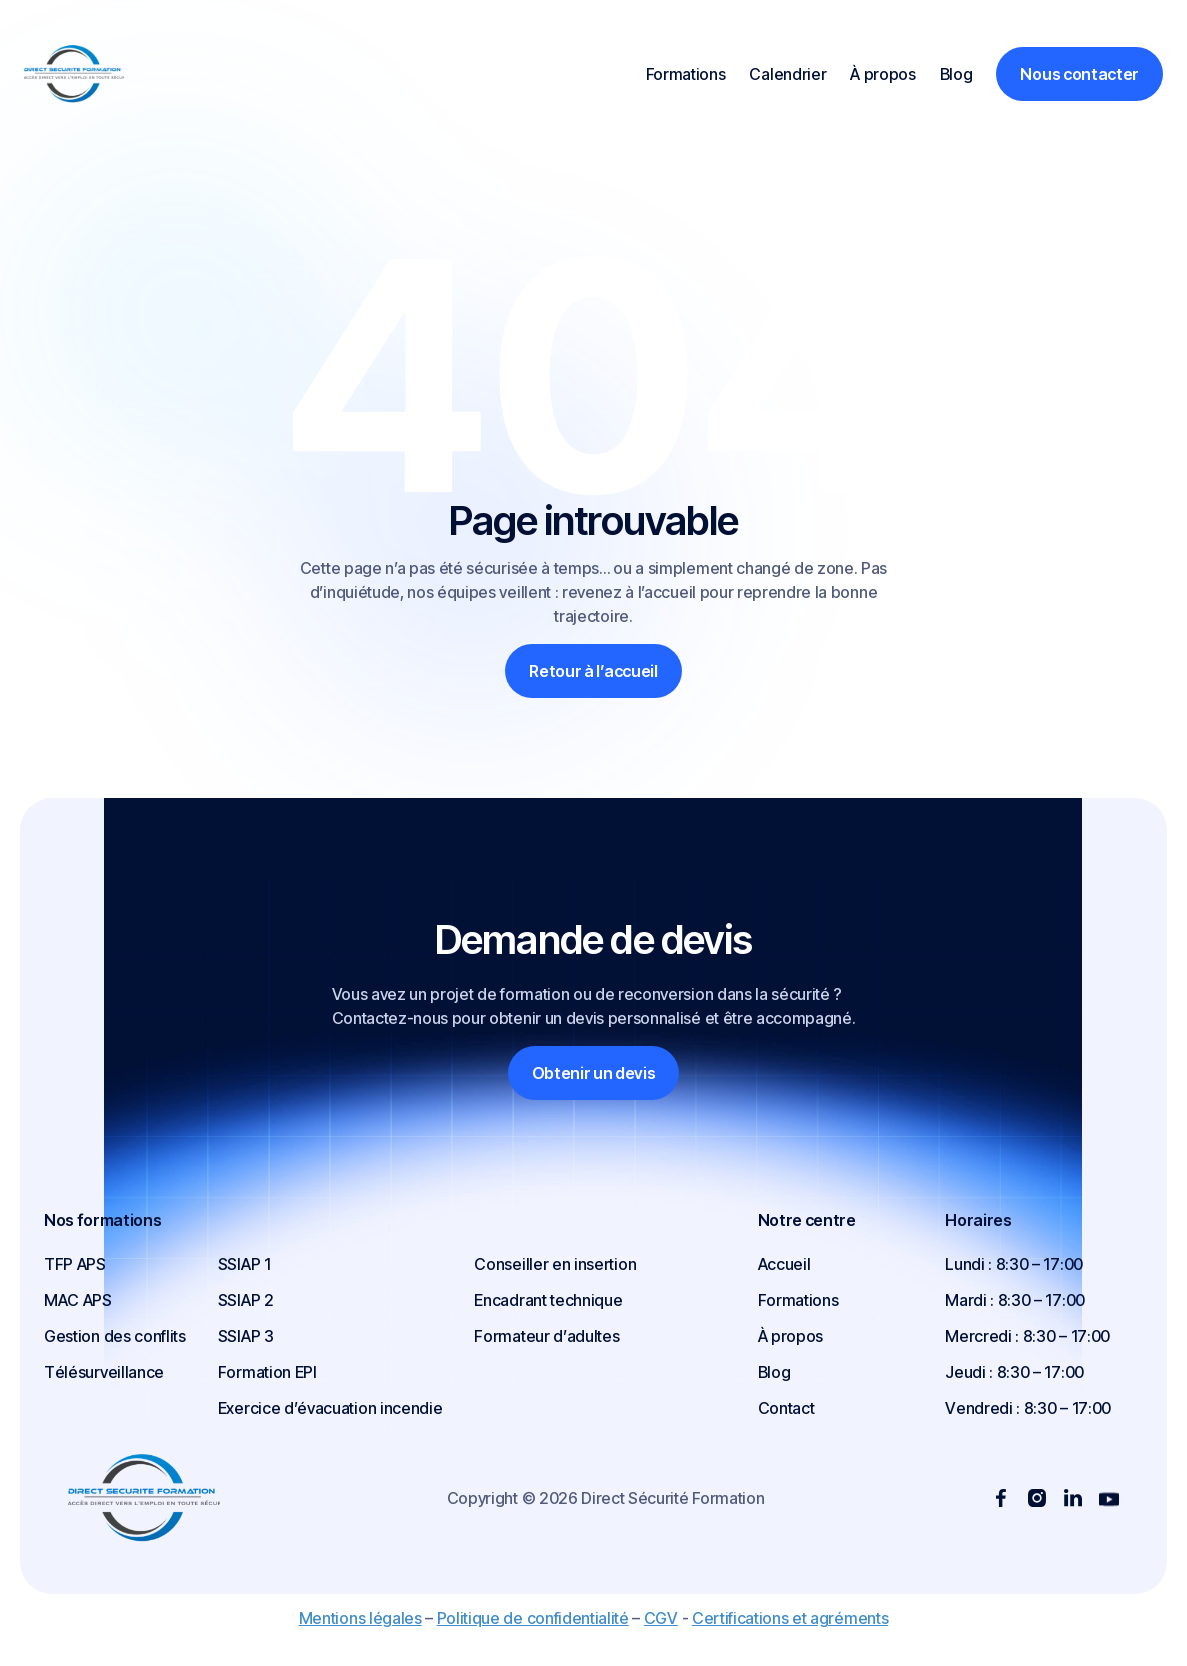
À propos (882, 74)
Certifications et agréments (790, 1618)
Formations (686, 74)
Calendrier (787, 74)
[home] (100, 74)
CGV (661, 1618)
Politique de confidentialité (533, 1618)
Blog (956, 74)
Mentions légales (360, 1618)
